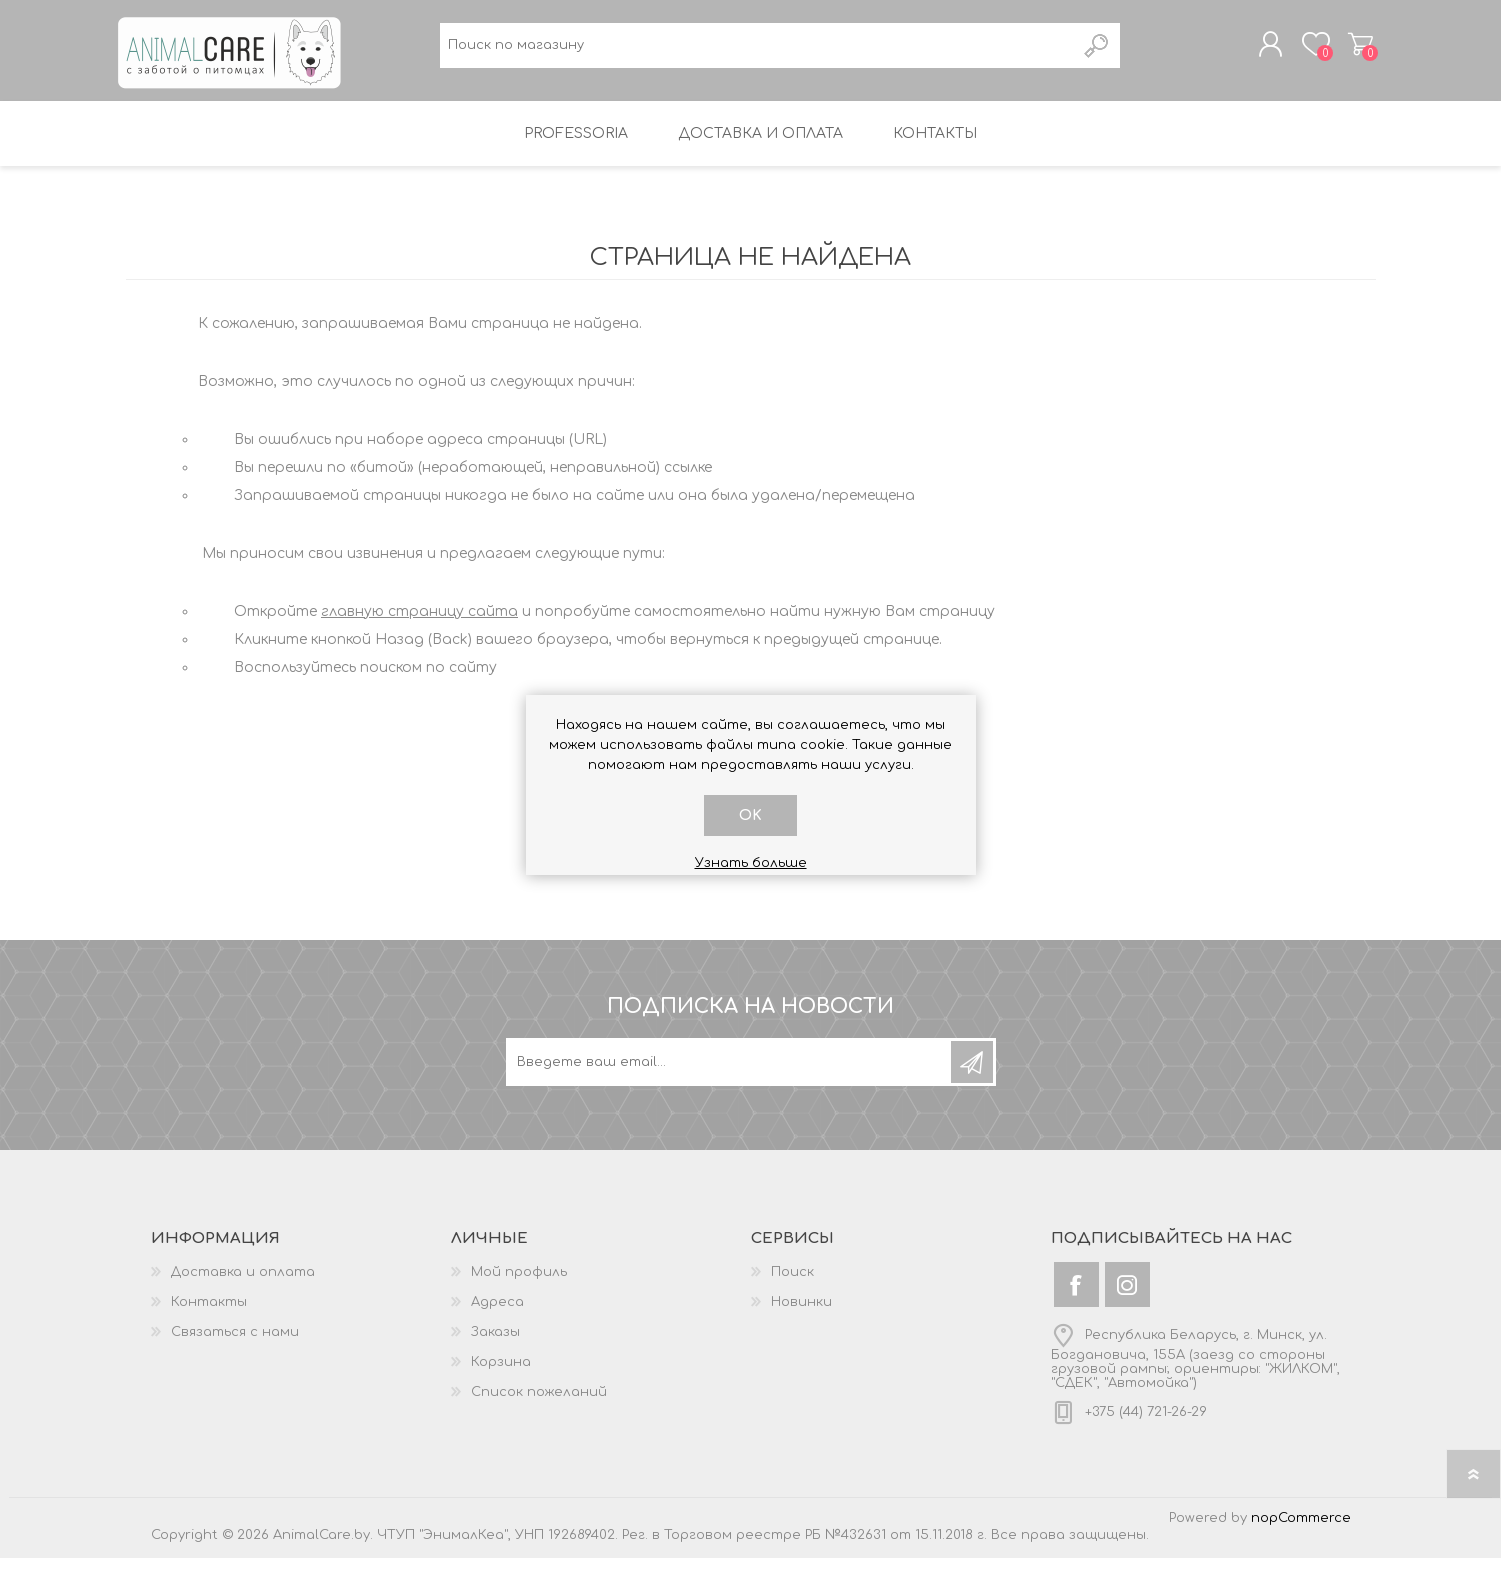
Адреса (497, 1313)
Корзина (1353, 49)
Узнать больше (751, 863)
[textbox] (757, 50)
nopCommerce (1301, 1529)
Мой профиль (519, 1283)
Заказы (495, 1343)
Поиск (792, 1283)
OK (750, 815)
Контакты (209, 1313)
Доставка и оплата (243, 1283)
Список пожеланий (539, 1403)
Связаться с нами (235, 1343)
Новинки (801, 1313)
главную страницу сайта (419, 622)
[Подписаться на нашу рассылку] (730, 1073)
